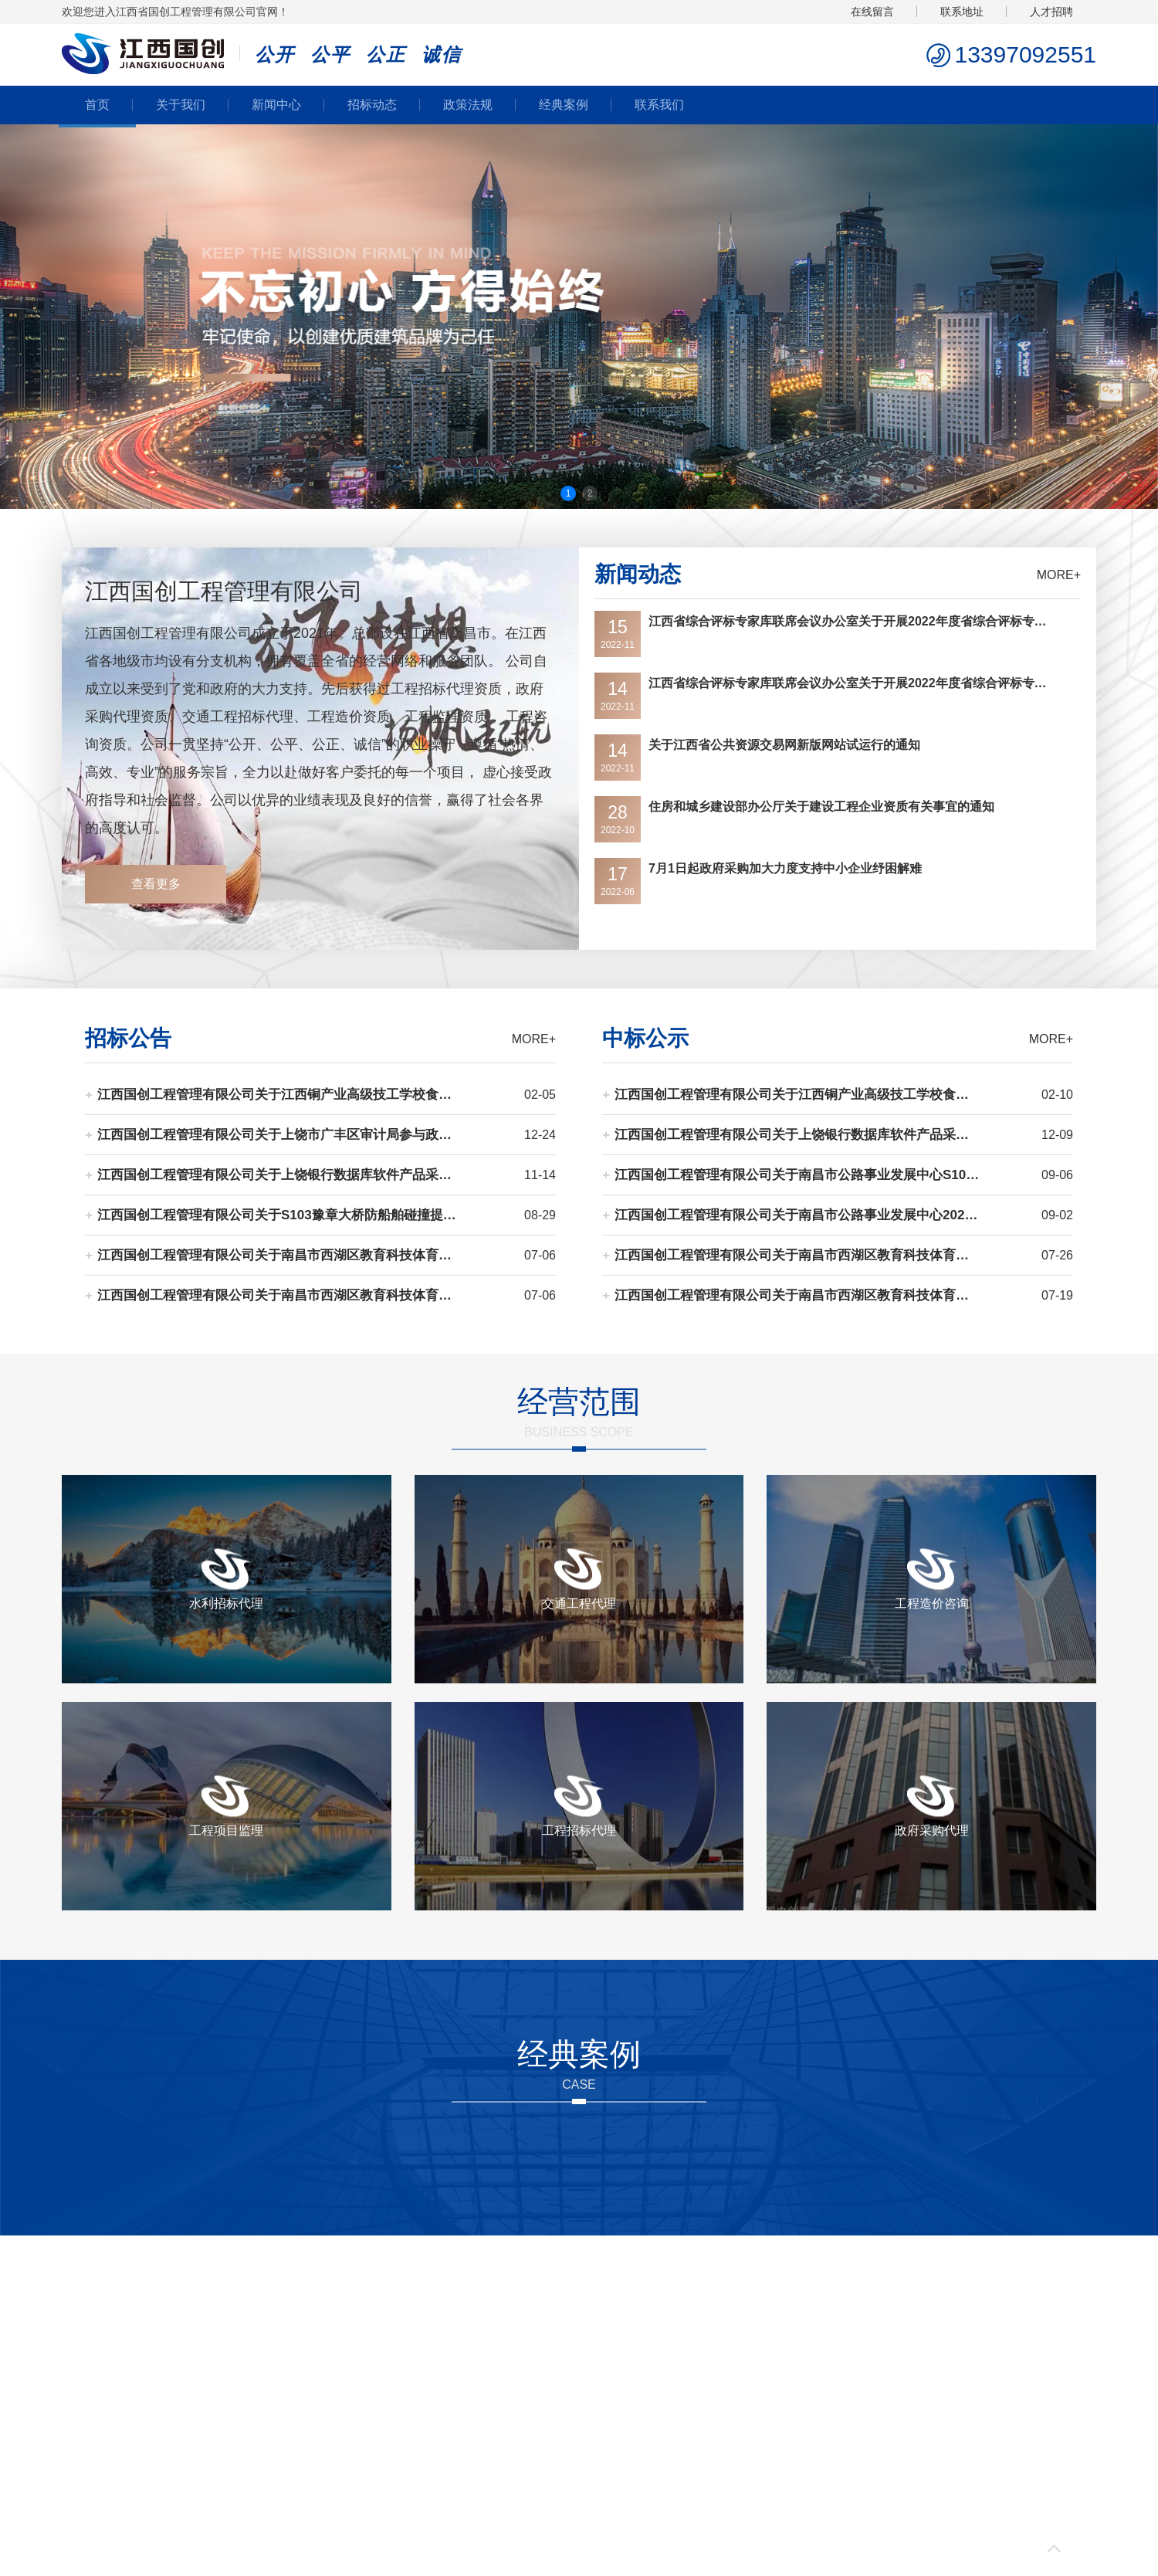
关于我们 (180, 104)
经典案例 (563, 104)
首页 (97, 104)
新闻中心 (276, 104)
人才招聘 (1051, 11)
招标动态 (372, 104)
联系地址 (962, 11)
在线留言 (872, 11)
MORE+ (1059, 575)
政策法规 (468, 104)
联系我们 (659, 104)
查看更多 (156, 883)
